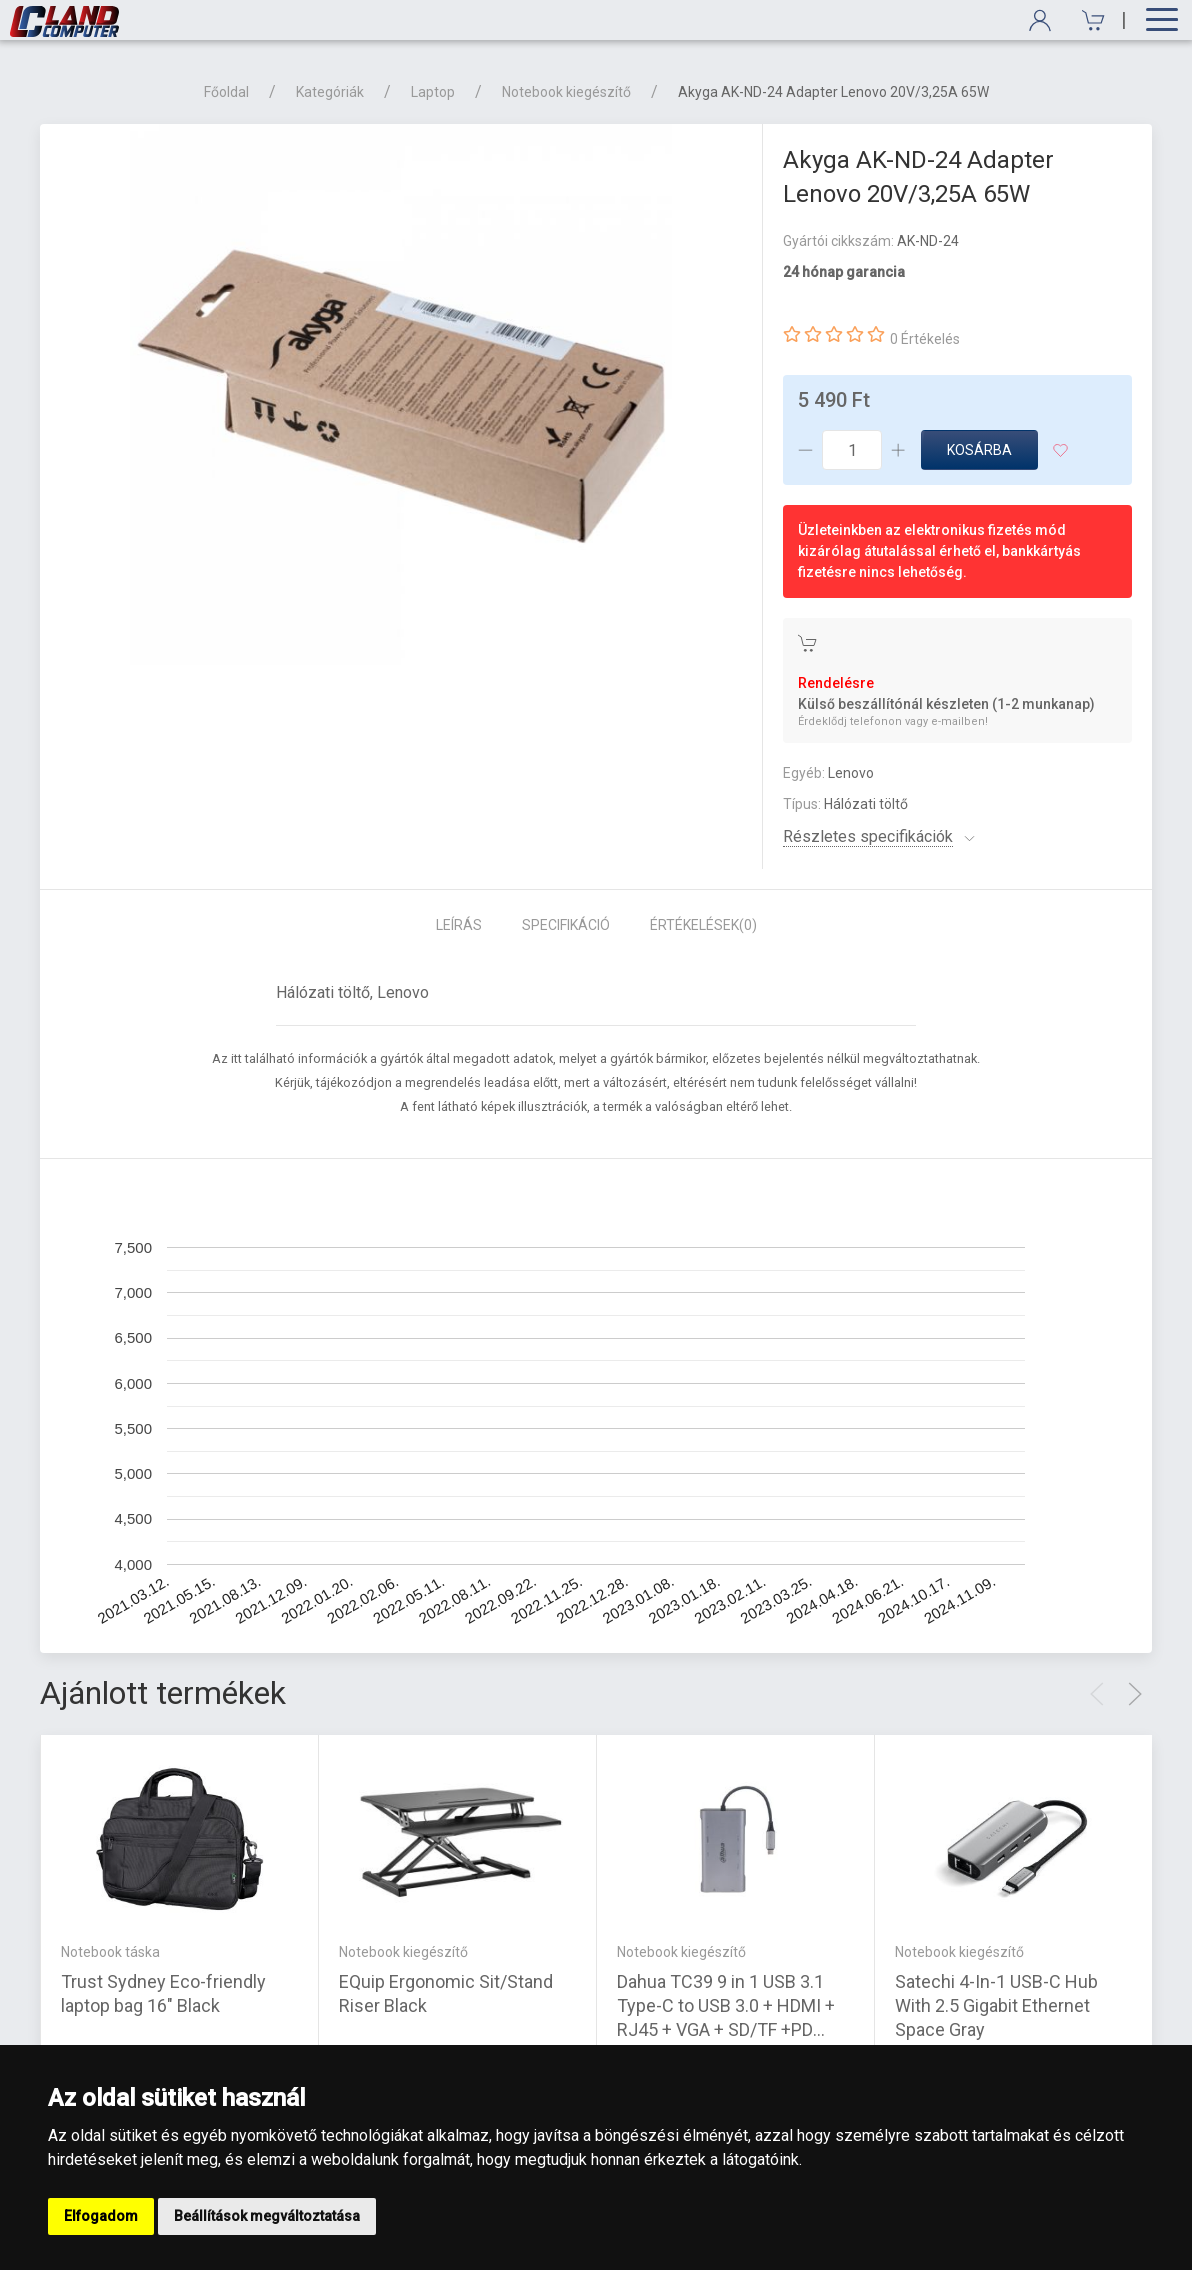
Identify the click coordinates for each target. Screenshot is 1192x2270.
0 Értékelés (925, 339)
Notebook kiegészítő (566, 92)
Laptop (433, 92)
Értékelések (703, 925)
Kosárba (979, 450)
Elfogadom (101, 2216)
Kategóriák (330, 92)
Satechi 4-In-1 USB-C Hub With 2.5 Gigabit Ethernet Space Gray (996, 2005)
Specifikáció (566, 925)
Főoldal (226, 92)
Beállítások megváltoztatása (267, 2216)
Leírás (459, 925)
